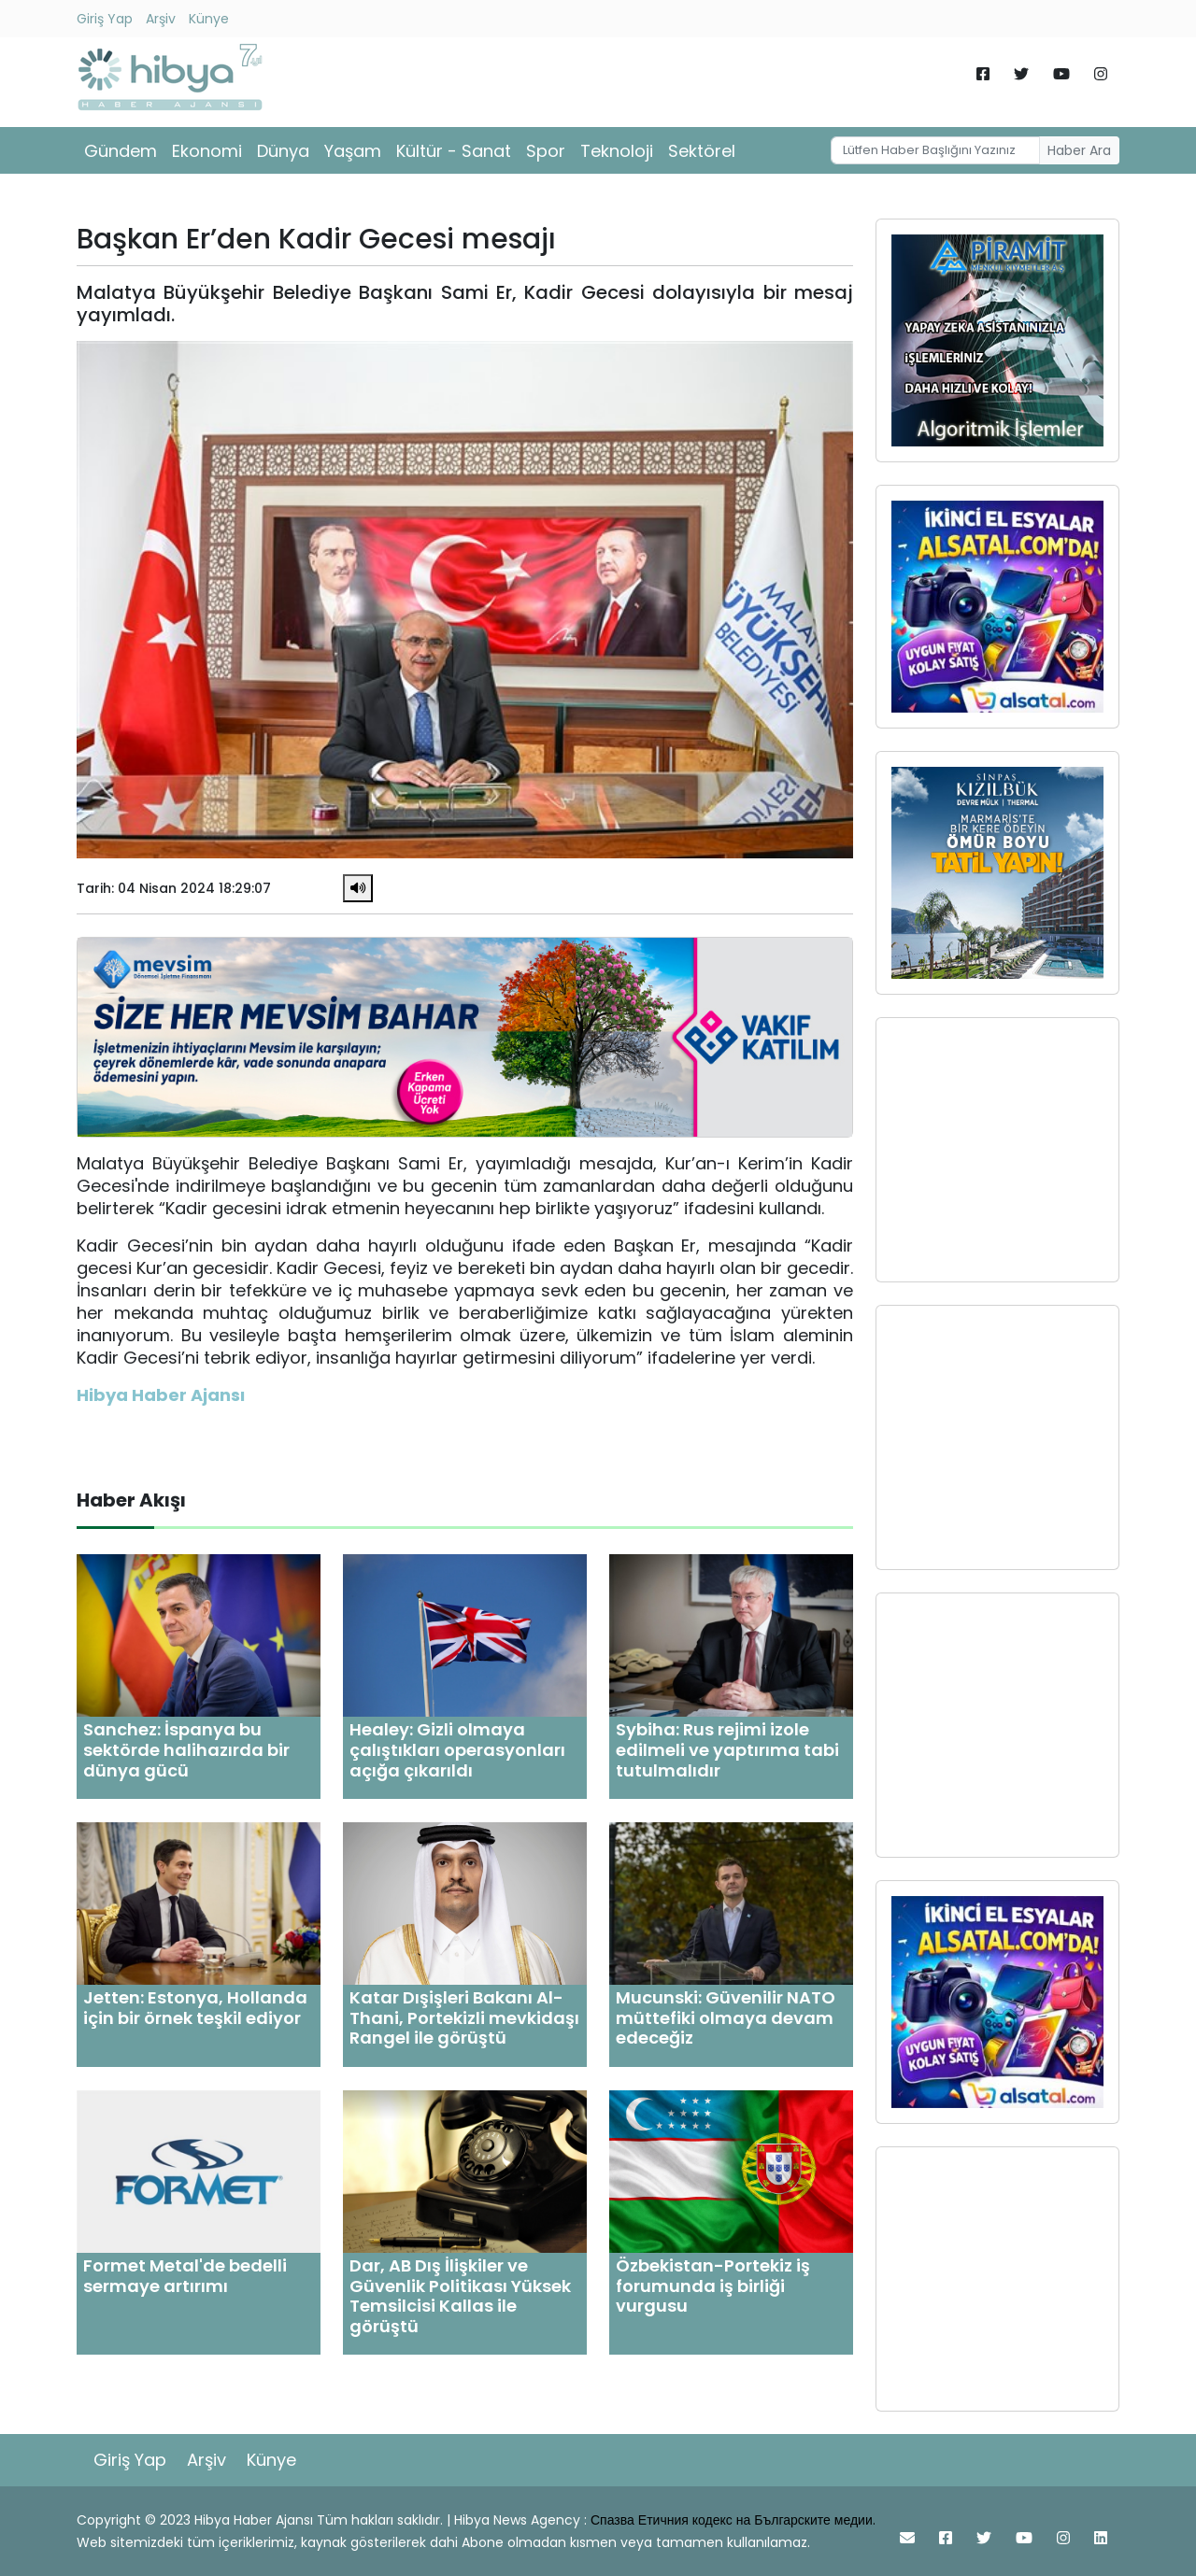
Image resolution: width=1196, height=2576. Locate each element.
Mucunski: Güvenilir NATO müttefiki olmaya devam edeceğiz (725, 2017)
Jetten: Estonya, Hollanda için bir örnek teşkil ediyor (195, 2008)
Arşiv (161, 18)
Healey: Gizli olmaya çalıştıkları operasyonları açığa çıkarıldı (457, 1749)
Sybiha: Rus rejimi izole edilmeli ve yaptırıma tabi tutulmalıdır (727, 1749)
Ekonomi (207, 151)
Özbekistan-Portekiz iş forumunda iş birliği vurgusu (713, 2285)
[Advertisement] (998, 1150)
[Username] (936, 150)
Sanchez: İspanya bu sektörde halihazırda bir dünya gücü (186, 1749)
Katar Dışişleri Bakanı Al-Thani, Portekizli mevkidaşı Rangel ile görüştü (464, 2017)
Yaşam (352, 151)
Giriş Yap (105, 18)
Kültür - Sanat (453, 151)
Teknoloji (616, 151)
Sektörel (701, 151)
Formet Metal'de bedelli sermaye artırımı (185, 2276)
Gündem (120, 151)
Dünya (283, 151)
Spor (545, 151)
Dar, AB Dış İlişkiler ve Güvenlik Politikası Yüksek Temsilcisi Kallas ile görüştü (460, 2296)
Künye (209, 18)
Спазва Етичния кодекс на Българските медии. (733, 2520)
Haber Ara (1079, 150)
